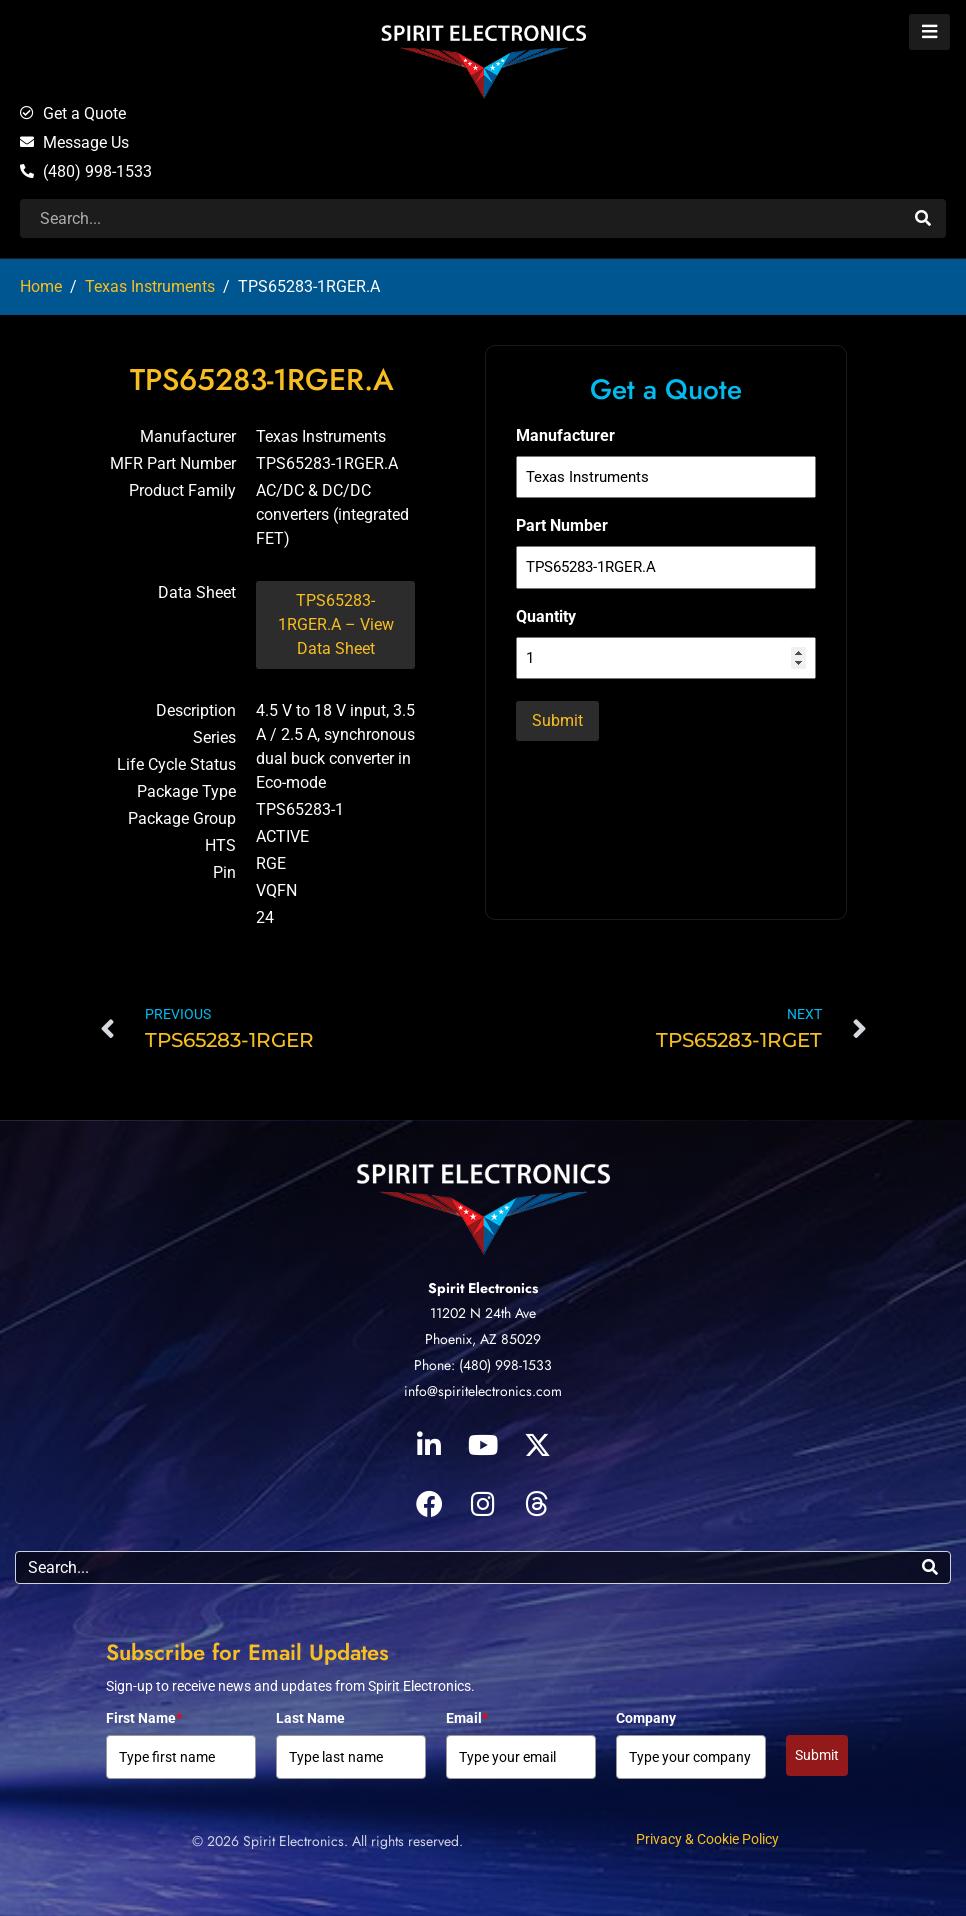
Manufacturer (565, 435)
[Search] (920, 218)
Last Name (310, 1718)
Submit (817, 1755)
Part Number (562, 525)
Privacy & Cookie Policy (707, 1839)
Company (646, 1718)
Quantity (546, 616)
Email (467, 1718)
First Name (144, 1718)
